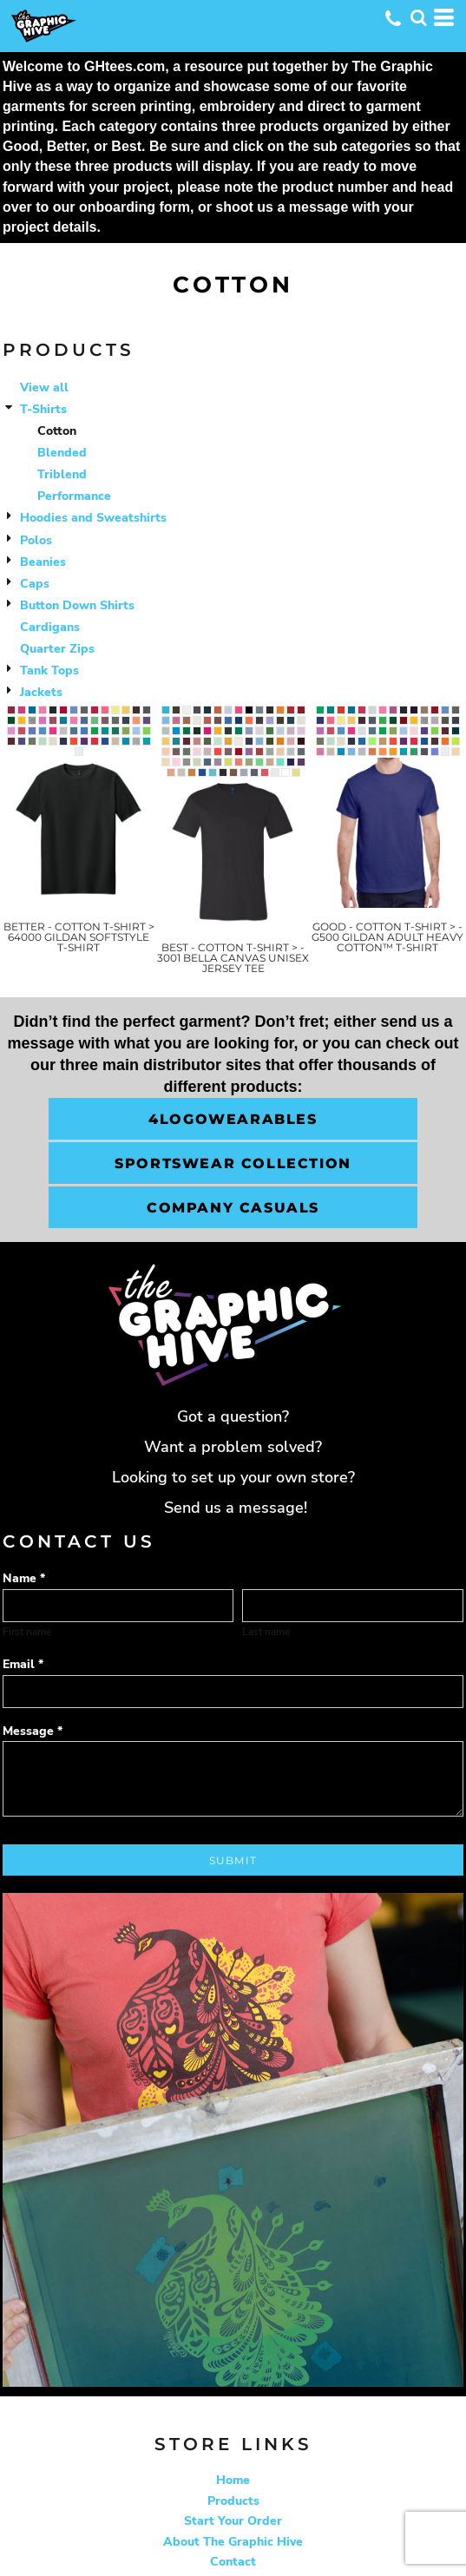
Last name (266, 1632)
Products (233, 2501)
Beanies (43, 562)
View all (44, 387)
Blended (62, 452)
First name (27, 1632)
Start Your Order (233, 2521)
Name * (24, 1578)
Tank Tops (49, 670)
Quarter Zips (57, 649)
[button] (418, 17)
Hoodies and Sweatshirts (93, 517)
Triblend (62, 474)
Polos (36, 540)
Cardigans (50, 627)
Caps (34, 583)
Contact (233, 2561)
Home (233, 2480)
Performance (74, 496)
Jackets (41, 692)
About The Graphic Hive (233, 2541)
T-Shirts (43, 409)
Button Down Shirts (77, 605)
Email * (23, 1664)
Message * (32, 1731)
